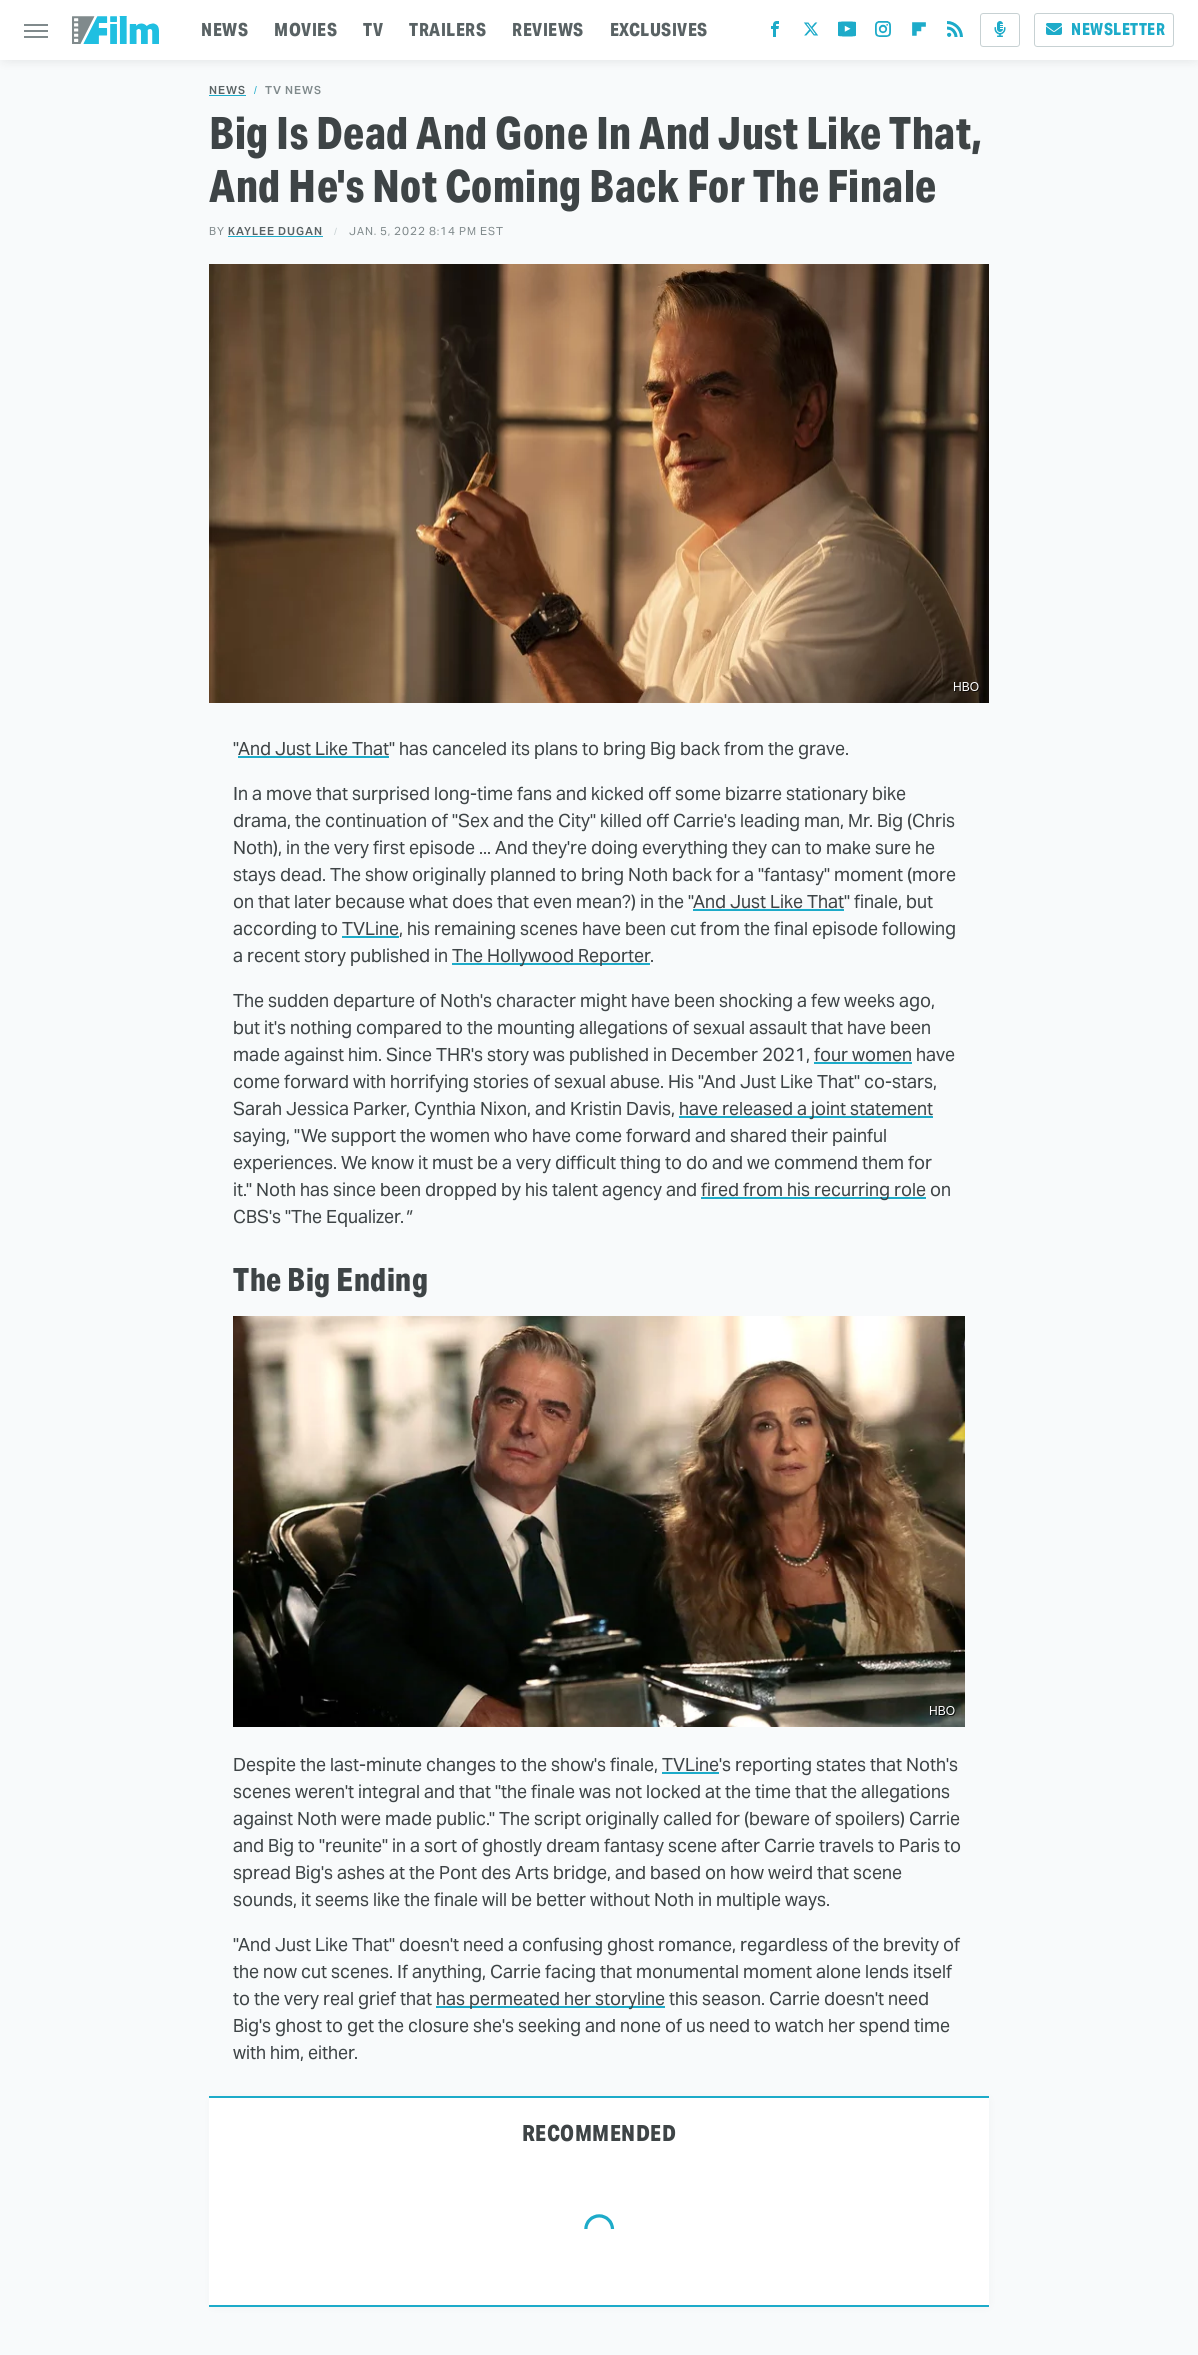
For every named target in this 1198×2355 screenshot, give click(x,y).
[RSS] (955, 33)
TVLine (370, 928)
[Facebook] (775, 33)
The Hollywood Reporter (551, 955)
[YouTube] (847, 33)
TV (373, 29)
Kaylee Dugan (275, 231)
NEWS (224, 29)
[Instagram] (883, 33)
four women (863, 1054)
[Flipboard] (919, 33)
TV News (293, 90)
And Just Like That (313, 748)
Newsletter (1104, 29)
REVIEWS (548, 29)
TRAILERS (447, 29)
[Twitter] (811, 33)
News (227, 90)
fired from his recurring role (813, 1189)
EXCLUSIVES (659, 29)
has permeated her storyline (550, 1998)
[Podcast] (1000, 30)
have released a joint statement (806, 1108)
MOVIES (305, 29)
